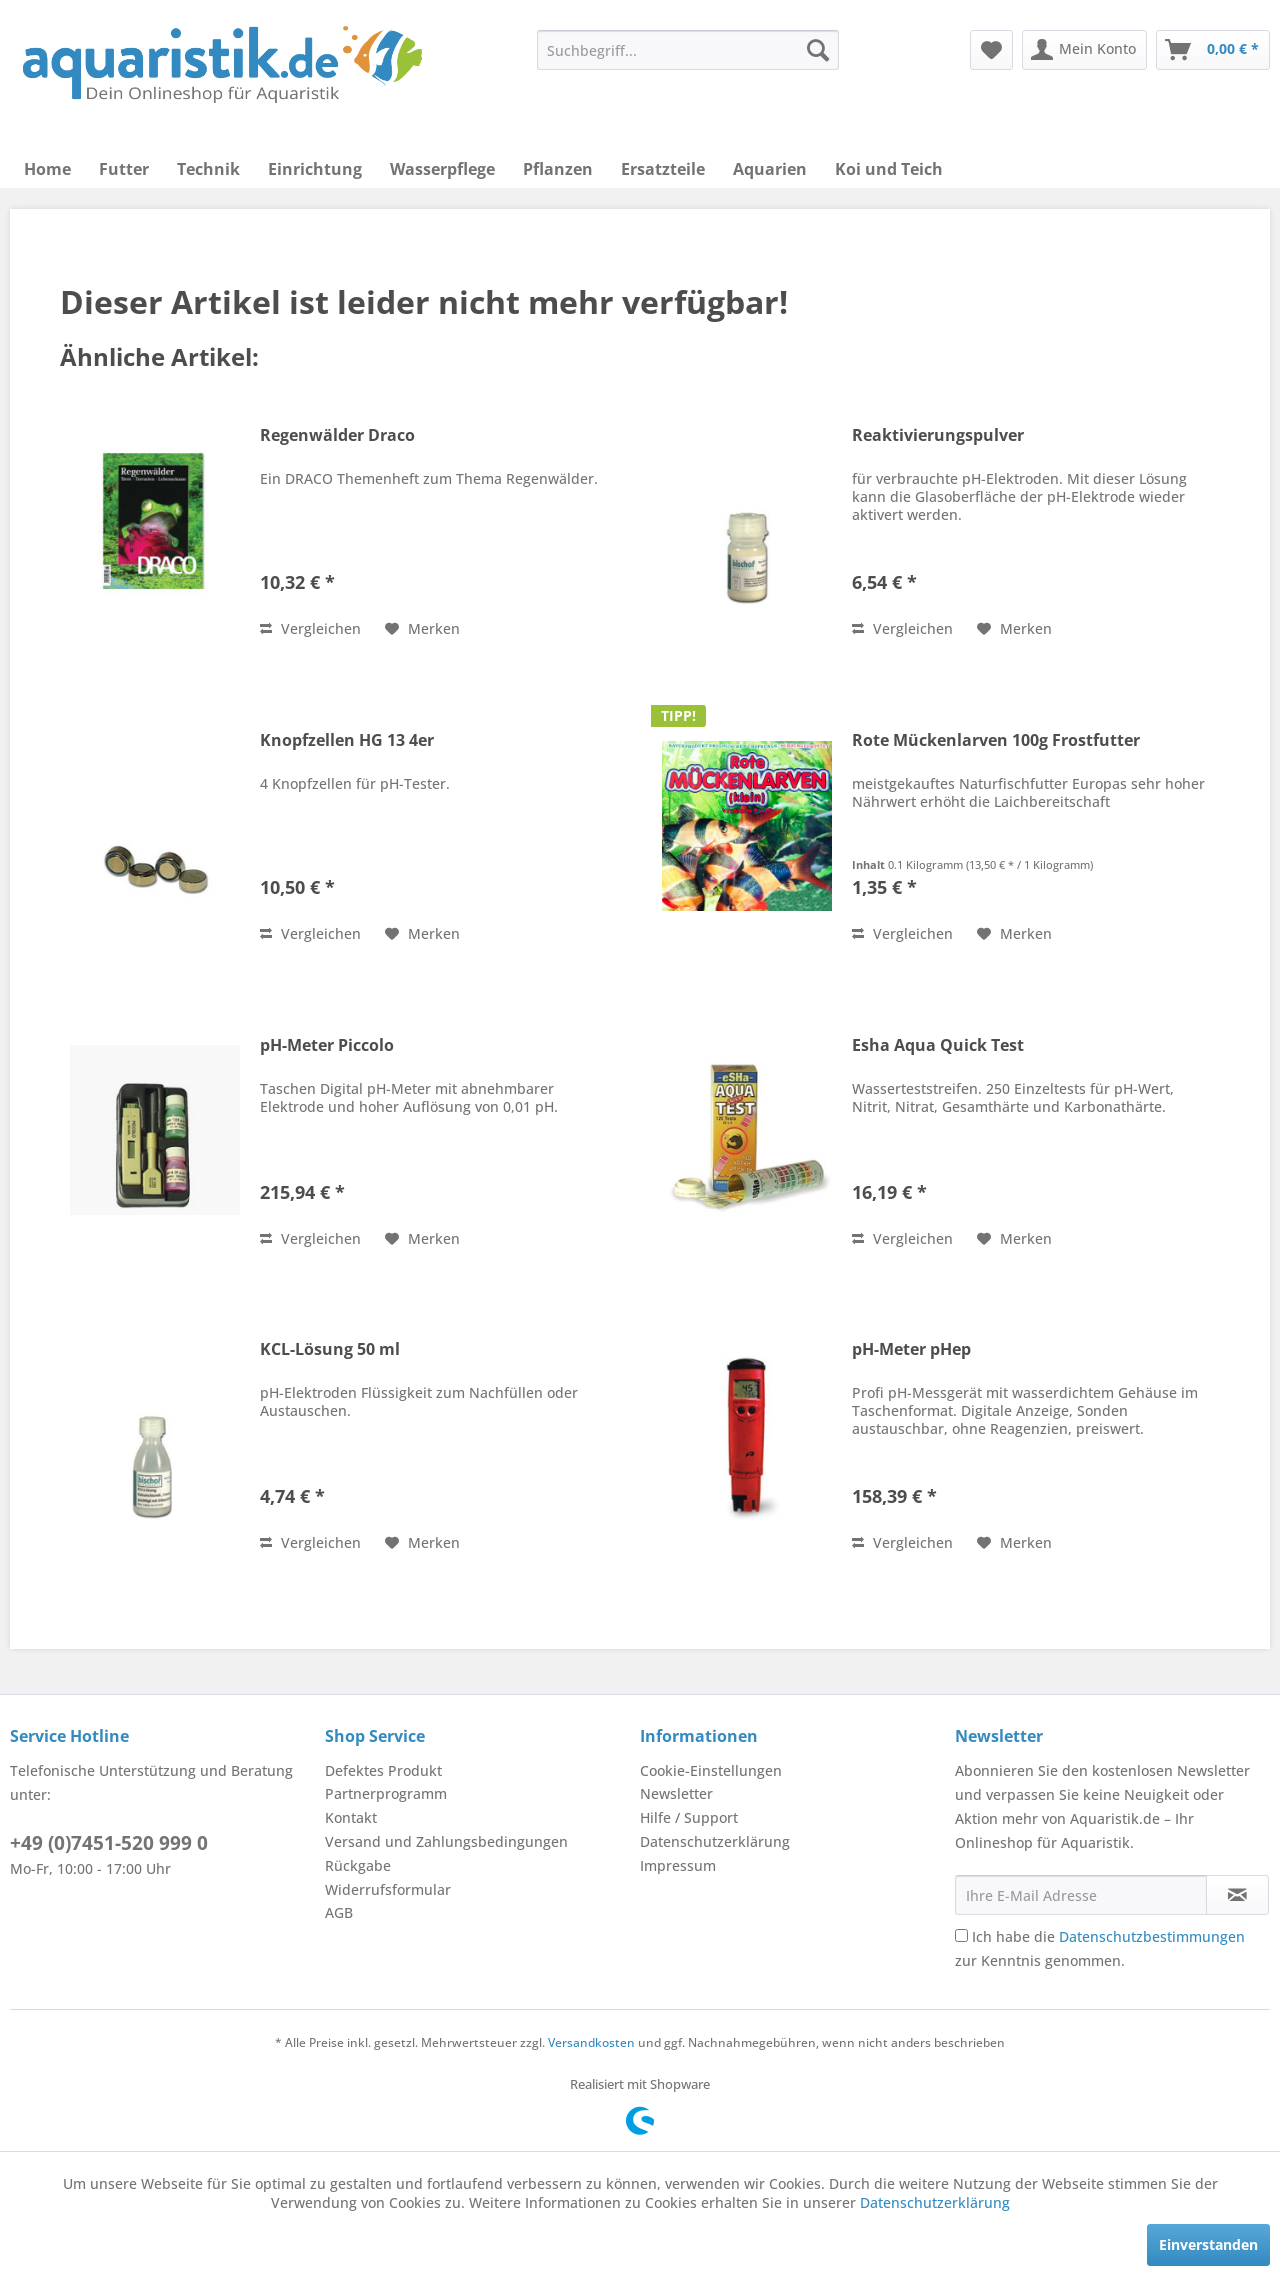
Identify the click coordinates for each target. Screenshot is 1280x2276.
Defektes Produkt (383, 1770)
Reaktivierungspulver (938, 435)
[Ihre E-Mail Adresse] (1081, 1895)
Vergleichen (310, 628)
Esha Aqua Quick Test (938, 1045)
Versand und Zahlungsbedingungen (446, 1841)
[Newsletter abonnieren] (1237, 1895)
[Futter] (124, 169)
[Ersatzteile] (663, 169)
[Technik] (208, 169)
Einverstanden (1208, 2244)
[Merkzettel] (991, 50)
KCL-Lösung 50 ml (330, 1349)
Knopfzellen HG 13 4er (347, 740)
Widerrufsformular (388, 1889)
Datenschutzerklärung (715, 1841)
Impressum (678, 1865)
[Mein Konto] (1084, 50)
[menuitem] (688, 50)
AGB (339, 1912)
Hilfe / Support (689, 1817)
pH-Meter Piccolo (327, 1045)
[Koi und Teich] (889, 169)
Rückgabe (358, 1865)
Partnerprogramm (386, 1793)
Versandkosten (591, 2042)
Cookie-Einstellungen (711, 1770)
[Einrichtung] (315, 169)
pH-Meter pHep (911, 1349)
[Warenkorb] (1213, 50)
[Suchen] (818, 50)
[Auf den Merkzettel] (422, 629)
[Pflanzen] (558, 169)
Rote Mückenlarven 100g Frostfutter (996, 740)
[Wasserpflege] (442, 169)
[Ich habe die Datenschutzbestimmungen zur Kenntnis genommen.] (961, 1935)
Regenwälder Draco (337, 435)
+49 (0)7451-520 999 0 (109, 1843)
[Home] (47, 169)
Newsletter (676, 1793)
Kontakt (351, 1817)
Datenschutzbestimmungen (1152, 1936)
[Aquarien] (770, 169)
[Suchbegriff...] (688, 50)
